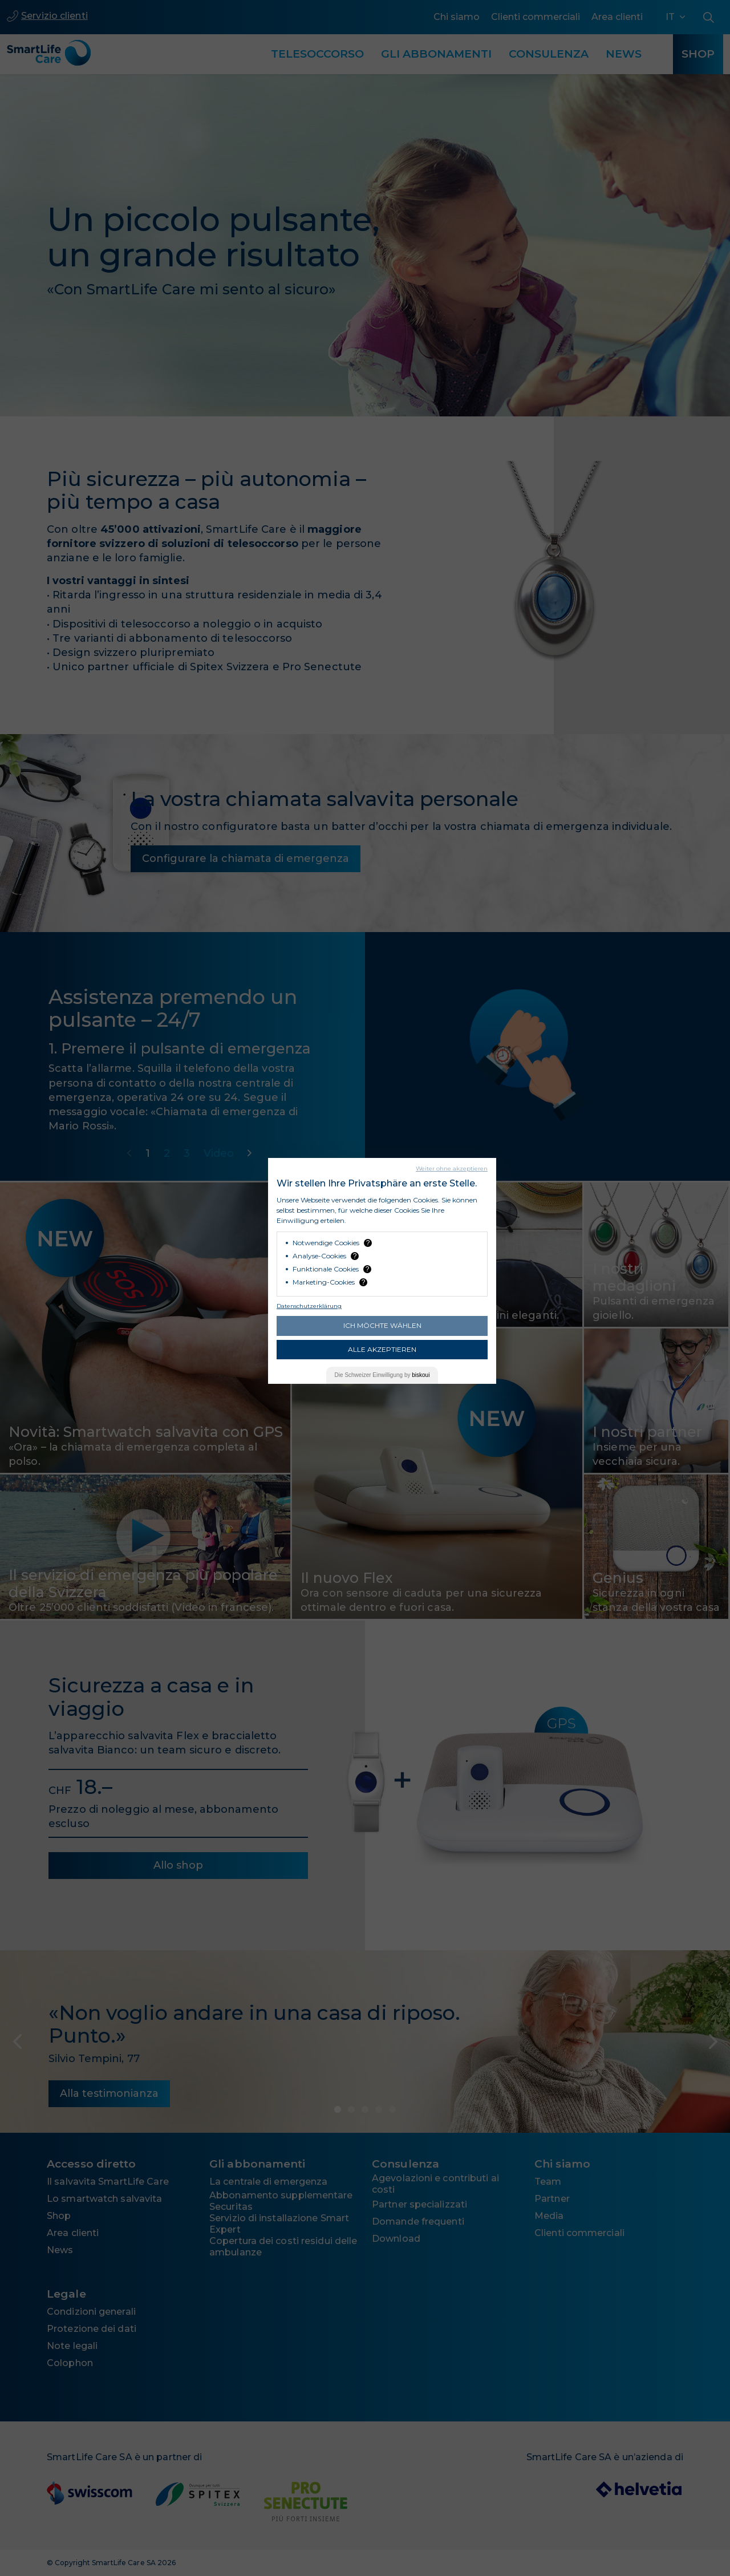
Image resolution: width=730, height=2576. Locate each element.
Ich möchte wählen (382, 1325)
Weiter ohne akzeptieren (452, 1168)
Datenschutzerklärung (309, 1306)
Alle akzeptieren (382, 1349)
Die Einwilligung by (382, 1375)
